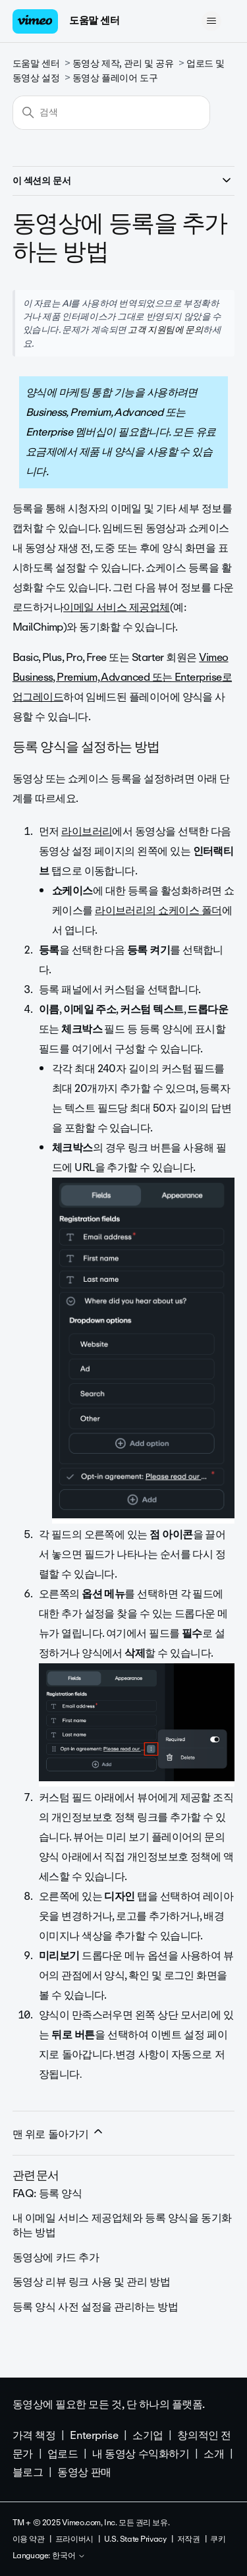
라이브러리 (86, 831)
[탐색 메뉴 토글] (211, 21)
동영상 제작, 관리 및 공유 (123, 63)
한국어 (69, 2556)
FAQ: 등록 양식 (47, 2193)
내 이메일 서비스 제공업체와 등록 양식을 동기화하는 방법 (122, 2225)
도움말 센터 (94, 20)
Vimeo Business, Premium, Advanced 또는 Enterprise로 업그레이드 (122, 677)
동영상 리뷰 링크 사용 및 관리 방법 (92, 2282)
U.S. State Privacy (135, 2539)
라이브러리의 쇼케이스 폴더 (158, 910)
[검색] (111, 112)
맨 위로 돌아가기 (59, 2134)
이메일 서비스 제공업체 (116, 607)
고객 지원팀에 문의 (165, 329)
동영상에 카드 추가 (56, 2257)
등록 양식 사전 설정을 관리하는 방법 (95, 2307)
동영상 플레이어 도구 (114, 78)
